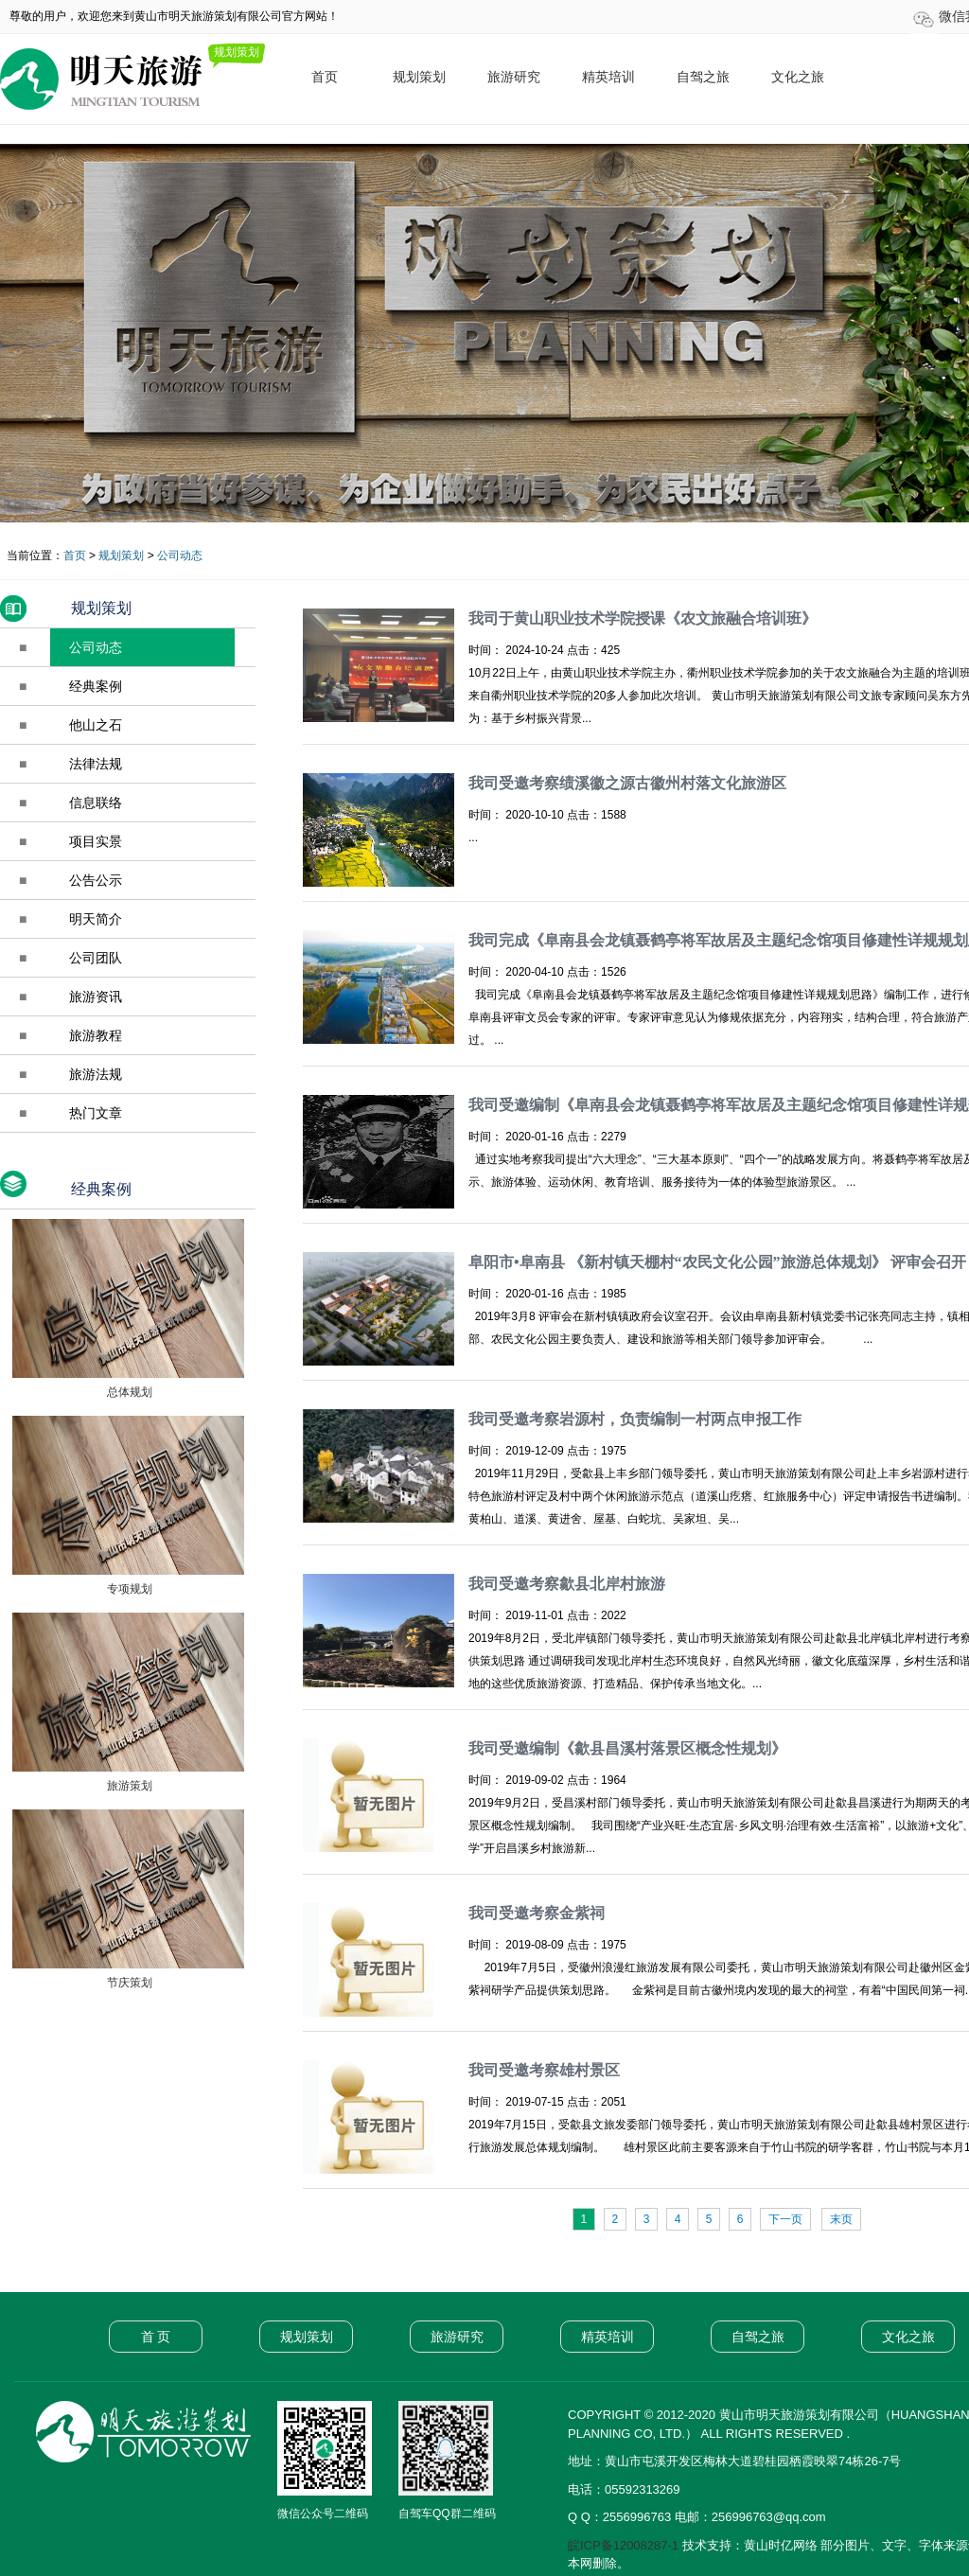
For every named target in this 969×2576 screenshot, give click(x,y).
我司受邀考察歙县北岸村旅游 (566, 1584)
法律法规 (95, 763)
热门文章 (95, 1112)
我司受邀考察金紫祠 (536, 1913)
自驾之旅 (703, 76)
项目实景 (95, 841)
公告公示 (95, 880)
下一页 (785, 2219)
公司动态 (180, 555)
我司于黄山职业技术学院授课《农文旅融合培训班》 (642, 618)
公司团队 (95, 957)
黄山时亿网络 (781, 2545)
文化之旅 (797, 76)
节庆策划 (127, 1982)
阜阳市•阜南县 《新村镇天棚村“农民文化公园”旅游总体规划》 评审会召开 (717, 1262)
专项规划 (127, 1589)
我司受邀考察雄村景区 (544, 2070)
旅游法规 (95, 1074)
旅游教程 (95, 1035)
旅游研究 (513, 76)
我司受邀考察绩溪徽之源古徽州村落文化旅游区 (627, 783)
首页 (324, 76)
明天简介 (95, 918)
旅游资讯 (95, 996)
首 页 (156, 2336)
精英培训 (608, 76)
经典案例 (95, 686)
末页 (841, 2219)
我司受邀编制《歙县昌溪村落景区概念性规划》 (627, 1748)
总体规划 (127, 1392)
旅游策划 (127, 1785)
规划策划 (419, 76)
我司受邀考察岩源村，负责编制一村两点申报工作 (635, 1419)
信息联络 (95, 802)
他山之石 (95, 724)
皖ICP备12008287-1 (623, 2545)
